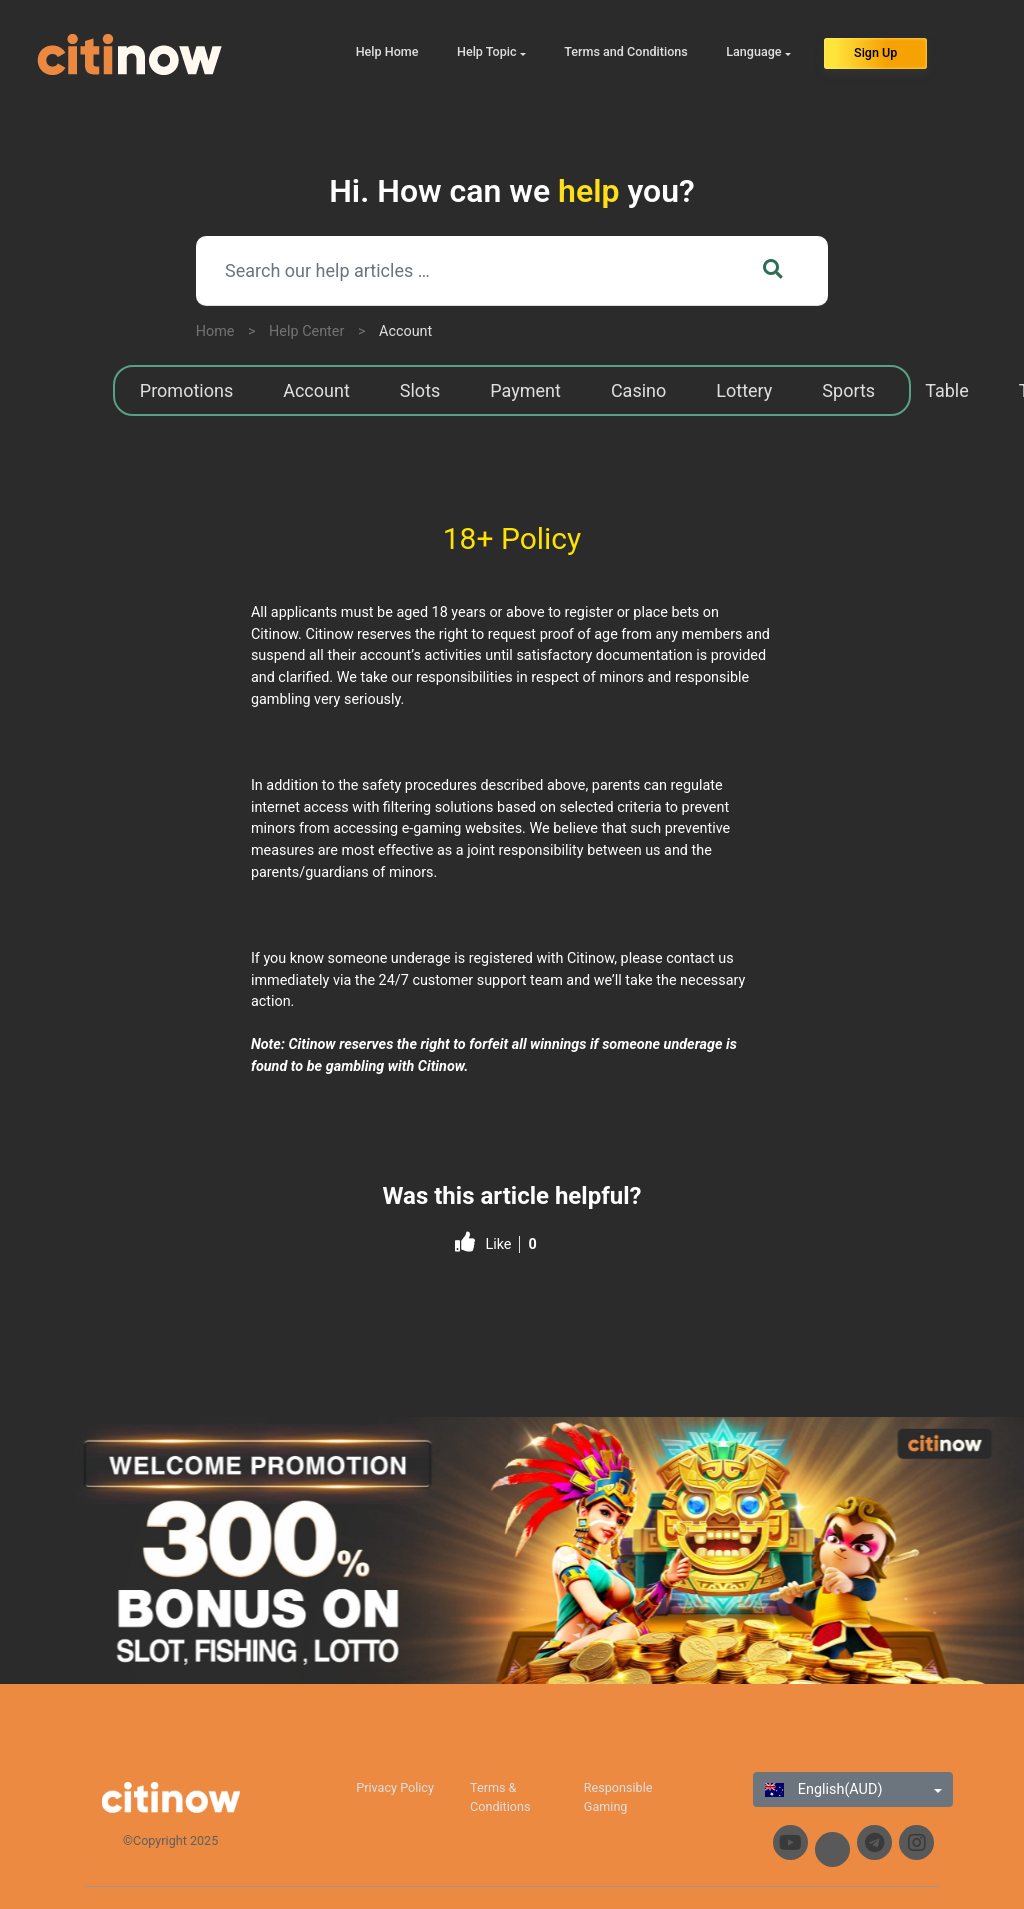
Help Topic (487, 51)
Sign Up (875, 52)
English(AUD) (823, 1789)
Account (405, 331)
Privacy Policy (395, 1787)
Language (753, 51)
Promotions (186, 390)
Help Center (306, 331)
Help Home (387, 51)
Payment (525, 390)
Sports (848, 390)
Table (947, 390)
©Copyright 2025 (170, 1840)
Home (215, 331)
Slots (420, 390)
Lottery (744, 390)
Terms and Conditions (626, 51)
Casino (638, 390)
